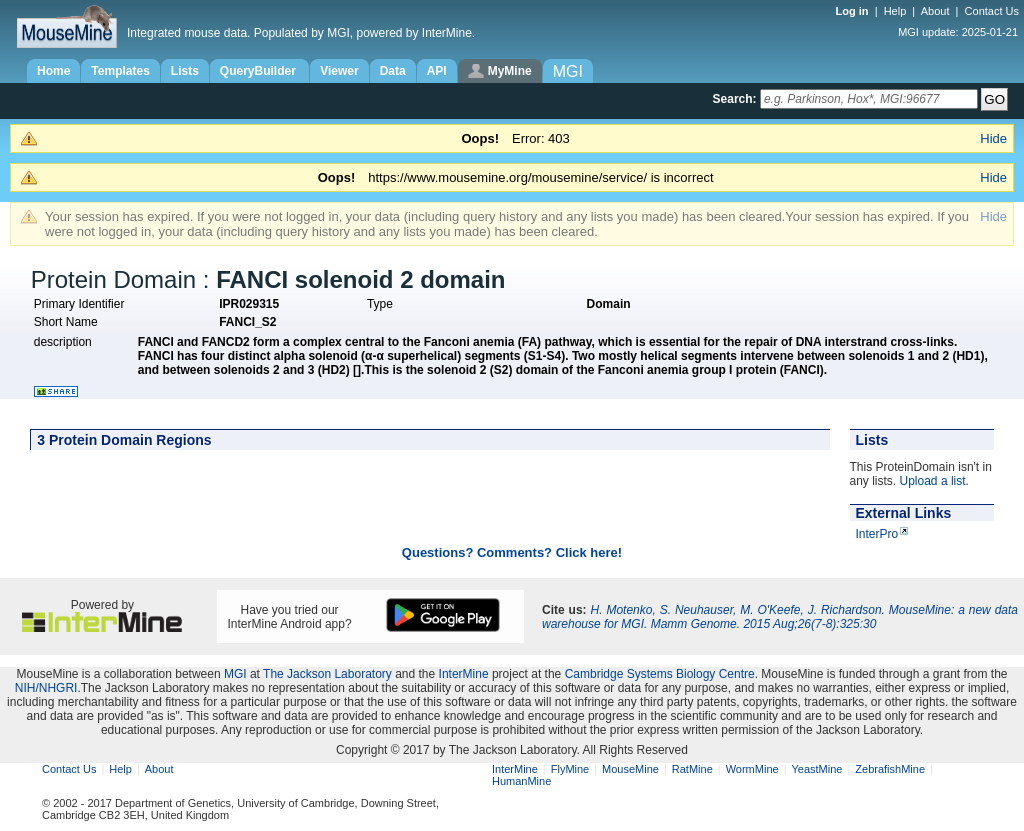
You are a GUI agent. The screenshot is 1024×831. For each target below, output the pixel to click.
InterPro (877, 534)
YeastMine (816, 769)
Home (53, 71)
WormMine (752, 769)
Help (895, 11)
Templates (120, 71)
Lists (185, 71)
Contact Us (992, 11)
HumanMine (521, 781)
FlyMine (570, 769)
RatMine (692, 769)
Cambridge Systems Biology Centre (660, 674)
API (437, 71)
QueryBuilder (259, 71)
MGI (235, 674)
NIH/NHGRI (46, 688)
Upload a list (933, 481)
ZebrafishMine (890, 769)
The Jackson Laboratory (327, 674)
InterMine (464, 674)
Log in (854, 11)
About (935, 11)
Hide (993, 138)
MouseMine (630, 769)
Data (393, 71)
